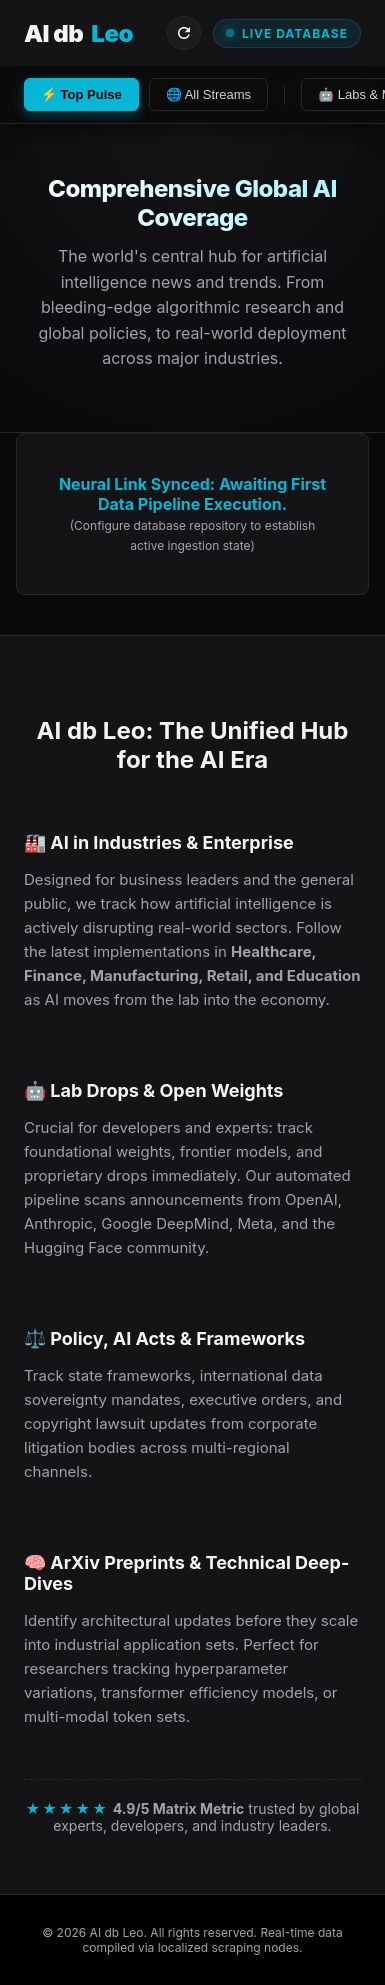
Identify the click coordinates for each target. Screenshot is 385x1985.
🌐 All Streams (208, 94)
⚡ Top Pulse (81, 94)
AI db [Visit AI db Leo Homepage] (78, 33)
